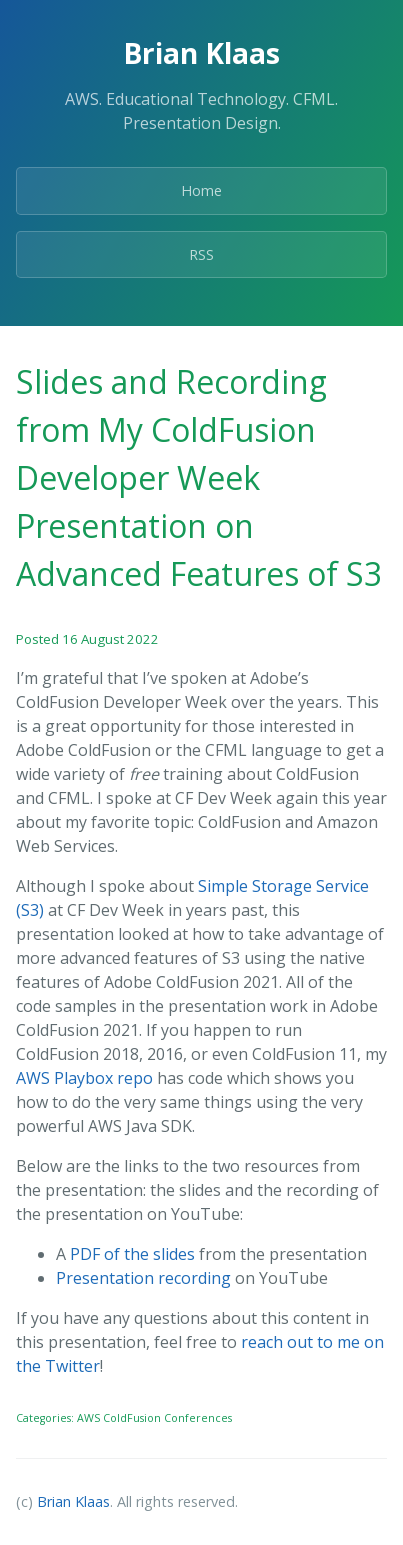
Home (201, 190)
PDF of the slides (132, 1254)
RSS (201, 254)
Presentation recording (143, 1278)
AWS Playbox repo (84, 1078)
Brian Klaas (73, 1501)
